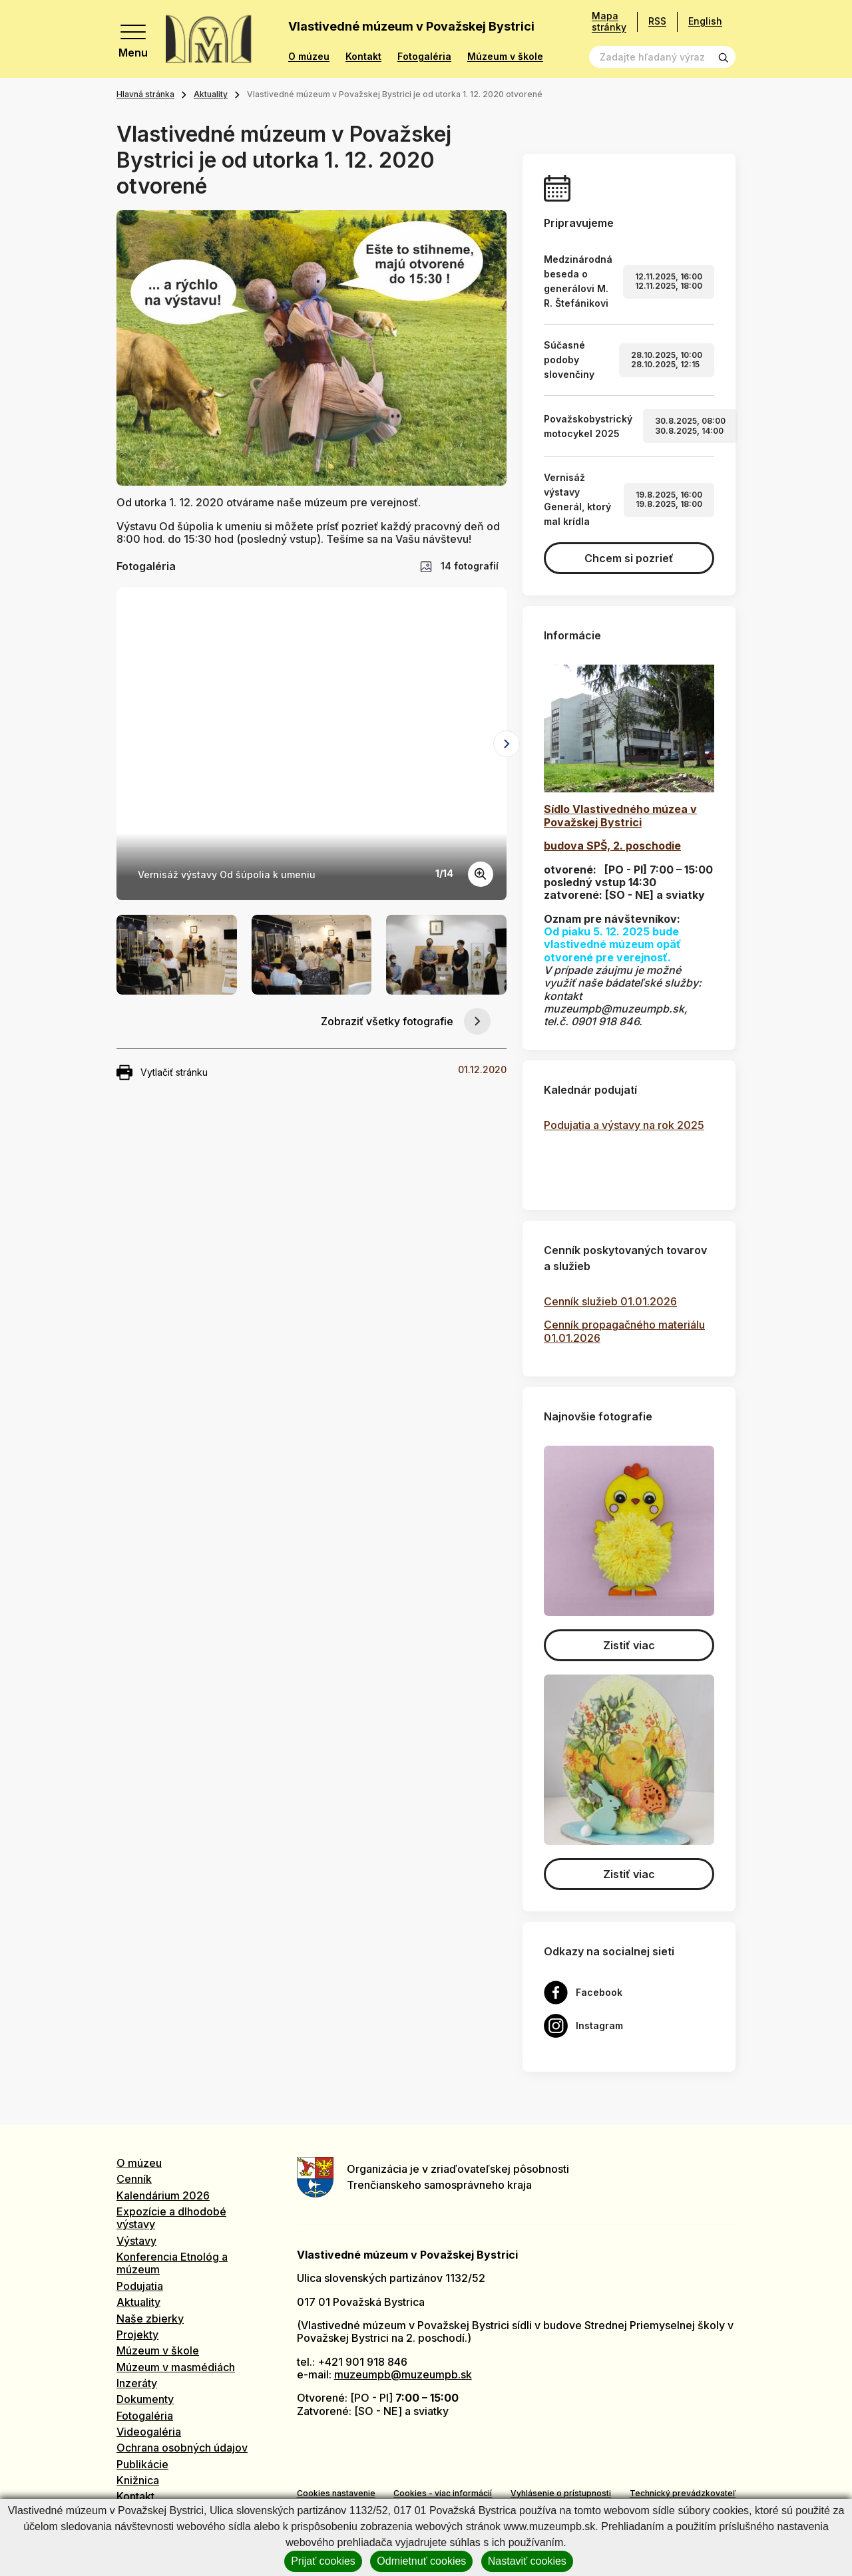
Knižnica (137, 2480)
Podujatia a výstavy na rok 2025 (624, 1125)
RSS (657, 21)
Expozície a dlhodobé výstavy (171, 2218)
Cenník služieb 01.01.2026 (610, 1301)
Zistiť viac (629, 1645)
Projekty (137, 2334)
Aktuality (211, 94)
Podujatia (139, 2286)
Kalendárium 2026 (163, 2195)
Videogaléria (148, 2431)
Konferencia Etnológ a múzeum (172, 2263)
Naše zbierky (150, 2318)
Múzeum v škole (505, 56)
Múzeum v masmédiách (175, 2367)
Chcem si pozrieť (629, 558)
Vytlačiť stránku (162, 1072)
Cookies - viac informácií (442, 2493)
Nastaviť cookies (527, 2561)
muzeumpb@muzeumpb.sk (403, 2374)
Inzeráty (136, 2383)
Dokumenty (145, 2399)
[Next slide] (506, 743)
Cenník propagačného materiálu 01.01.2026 (624, 1331)
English (705, 21)
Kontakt (363, 56)
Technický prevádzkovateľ (683, 2493)
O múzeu (308, 56)
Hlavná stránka (145, 94)
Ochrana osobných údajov (182, 2447)
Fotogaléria (424, 56)
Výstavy (136, 2240)
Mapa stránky (609, 22)
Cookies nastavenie (336, 2493)
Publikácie (142, 2464)
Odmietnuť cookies (421, 2561)
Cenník (134, 2178)
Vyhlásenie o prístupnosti (561, 2493)
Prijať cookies (323, 2561)
